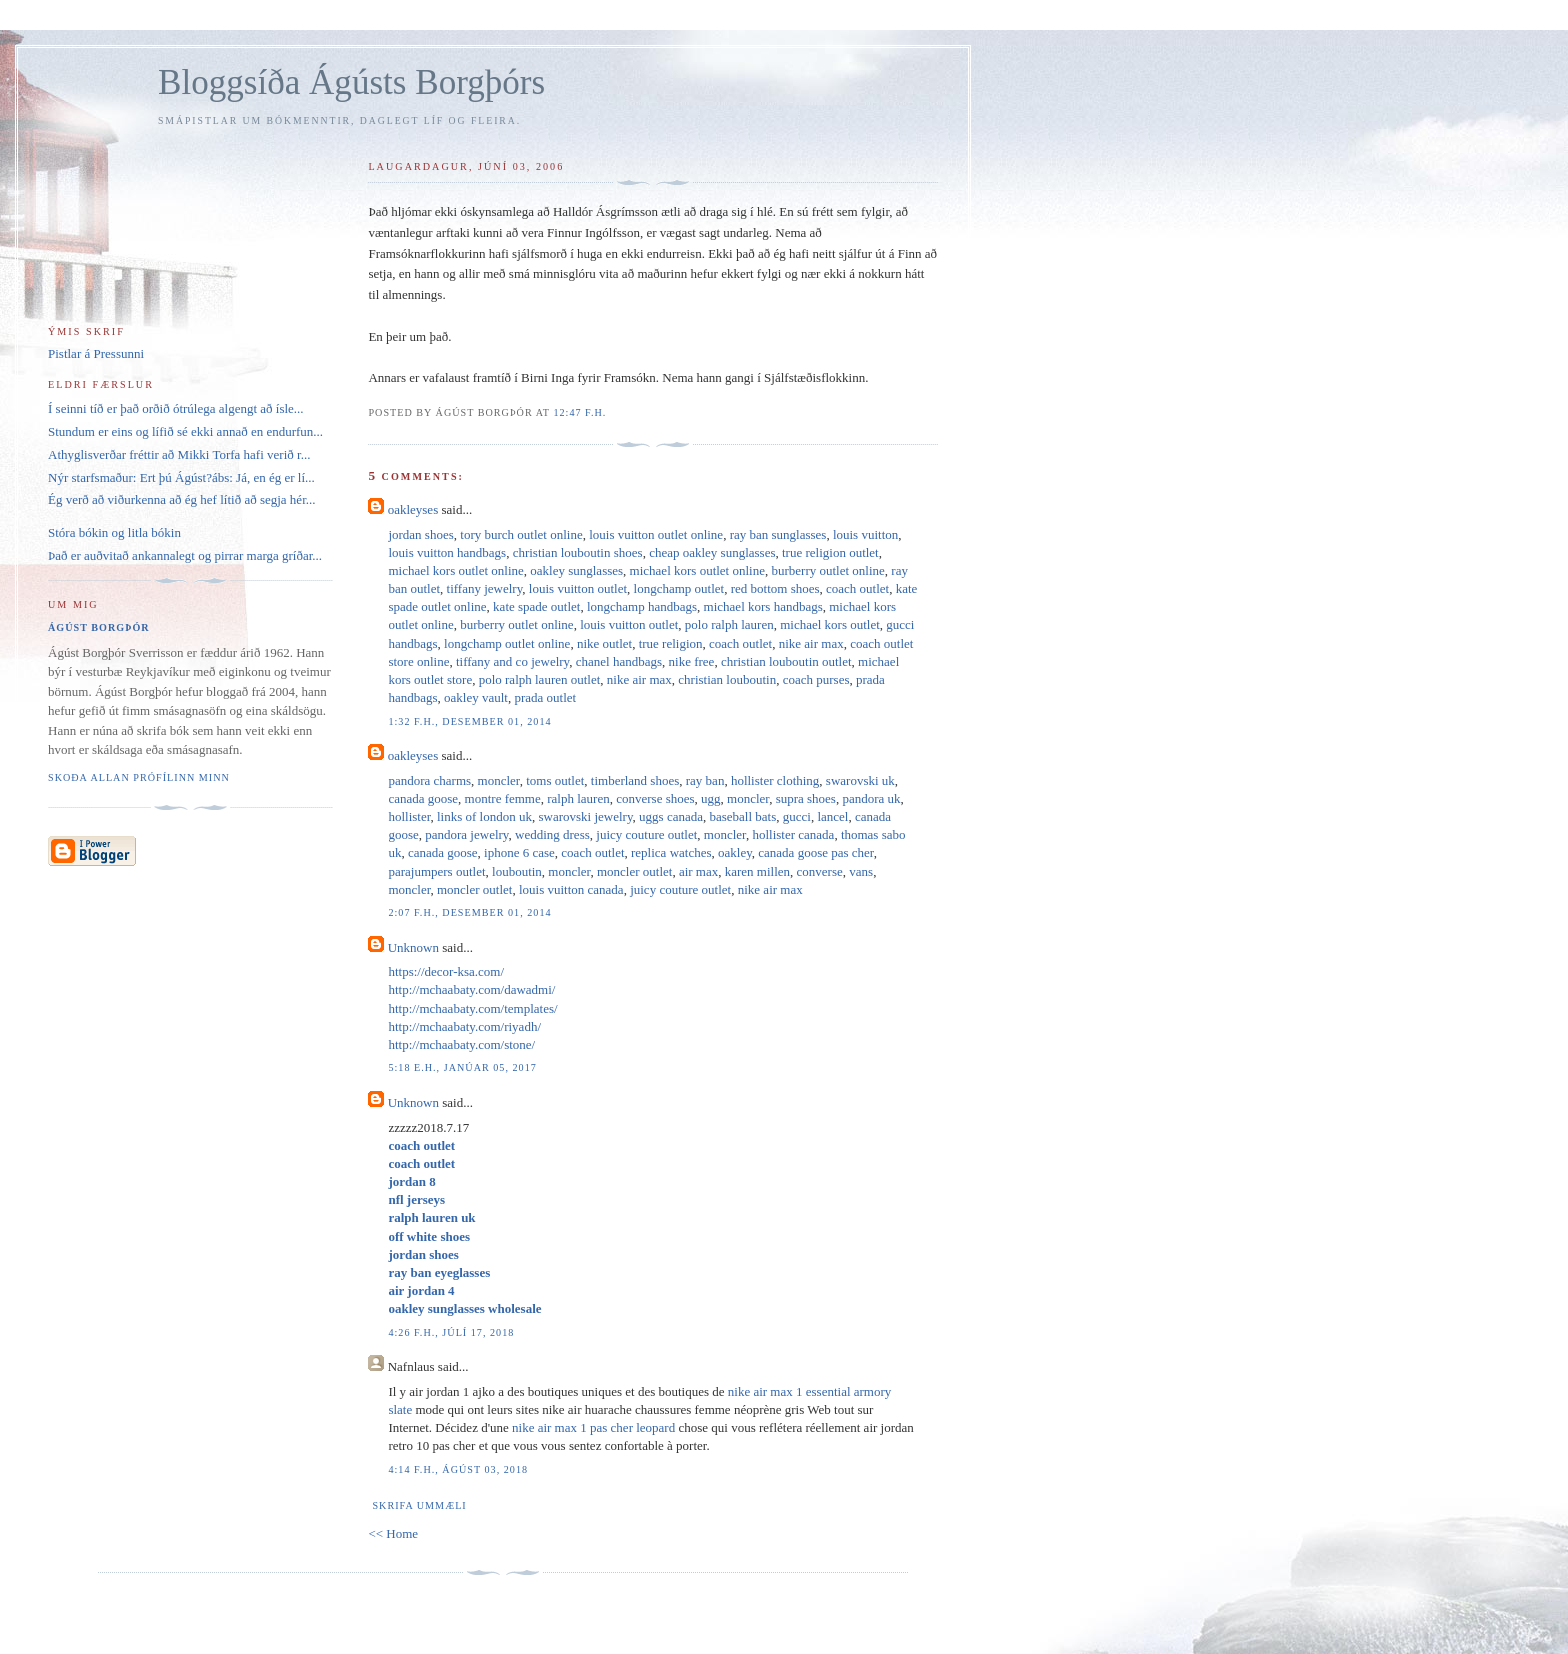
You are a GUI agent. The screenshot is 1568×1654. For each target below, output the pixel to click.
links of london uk (484, 816)
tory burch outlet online (521, 534)
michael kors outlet (830, 624)
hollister (409, 816)
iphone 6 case (519, 852)
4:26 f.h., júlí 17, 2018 (451, 1332)
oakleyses (413, 509)
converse (820, 871)
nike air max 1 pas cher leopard (593, 1427)
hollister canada (793, 834)
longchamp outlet (679, 588)
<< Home (393, 1533)
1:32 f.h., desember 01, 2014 (469, 721)
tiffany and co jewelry (512, 661)
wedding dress (552, 834)
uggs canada (671, 816)
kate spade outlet (536, 606)
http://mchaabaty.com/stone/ (461, 1044)
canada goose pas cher (815, 852)
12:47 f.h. (579, 412)
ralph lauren (578, 798)
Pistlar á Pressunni (96, 353)
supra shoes (806, 798)
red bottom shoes (775, 588)
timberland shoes (635, 780)
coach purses (816, 679)
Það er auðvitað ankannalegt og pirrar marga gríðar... (185, 555)
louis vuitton (865, 534)
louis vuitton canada (571, 889)
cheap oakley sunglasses (712, 552)
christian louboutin (727, 679)
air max (698, 871)
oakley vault (476, 697)
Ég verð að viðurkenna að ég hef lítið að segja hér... (182, 499)
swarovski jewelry (585, 816)
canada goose (423, 798)
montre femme (503, 798)
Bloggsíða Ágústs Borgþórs (351, 82)
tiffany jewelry (485, 588)
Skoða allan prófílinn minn (139, 777)
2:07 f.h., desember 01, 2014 (469, 912)
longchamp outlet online (507, 643)
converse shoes (655, 798)
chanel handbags (619, 661)
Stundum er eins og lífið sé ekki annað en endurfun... (185, 431)
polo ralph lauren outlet (540, 679)
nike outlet (604, 643)
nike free (692, 661)
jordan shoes (420, 534)
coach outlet (857, 588)
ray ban (705, 780)
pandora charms (429, 780)
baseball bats (742, 816)
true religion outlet (830, 552)
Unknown (413, 947)
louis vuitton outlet (578, 588)
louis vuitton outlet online (656, 534)
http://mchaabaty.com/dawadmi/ (471, 989)
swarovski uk (860, 780)
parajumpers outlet (436, 871)
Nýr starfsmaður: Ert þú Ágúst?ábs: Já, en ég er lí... (181, 477)
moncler (499, 780)
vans (861, 871)
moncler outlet (634, 871)
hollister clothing (775, 780)
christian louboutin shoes (578, 552)
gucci (797, 816)
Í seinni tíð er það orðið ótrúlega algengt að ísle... (176, 408)
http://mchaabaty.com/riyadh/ (464, 1026)
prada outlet (545, 697)
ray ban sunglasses (778, 534)
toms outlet (555, 780)
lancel (832, 816)
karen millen (757, 871)
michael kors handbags (763, 606)
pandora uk (871, 798)
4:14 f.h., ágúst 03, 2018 (458, 1469)
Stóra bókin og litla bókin (114, 532)
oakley (735, 852)
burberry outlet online (827, 570)
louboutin (517, 871)
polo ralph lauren (729, 624)
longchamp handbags (642, 606)
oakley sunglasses (576, 570)
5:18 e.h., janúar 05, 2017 (462, 1067)
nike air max (811, 643)
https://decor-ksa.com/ (446, 971)
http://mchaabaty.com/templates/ (472, 1008)
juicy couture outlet (646, 834)
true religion (671, 643)
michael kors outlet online (455, 570)
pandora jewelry (466, 834)
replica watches (671, 852)
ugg (711, 798)
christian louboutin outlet (786, 661)
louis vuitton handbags (447, 552)
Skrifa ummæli (419, 1505)
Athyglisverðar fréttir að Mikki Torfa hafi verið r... (179, 454)
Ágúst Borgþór (99, 627)
